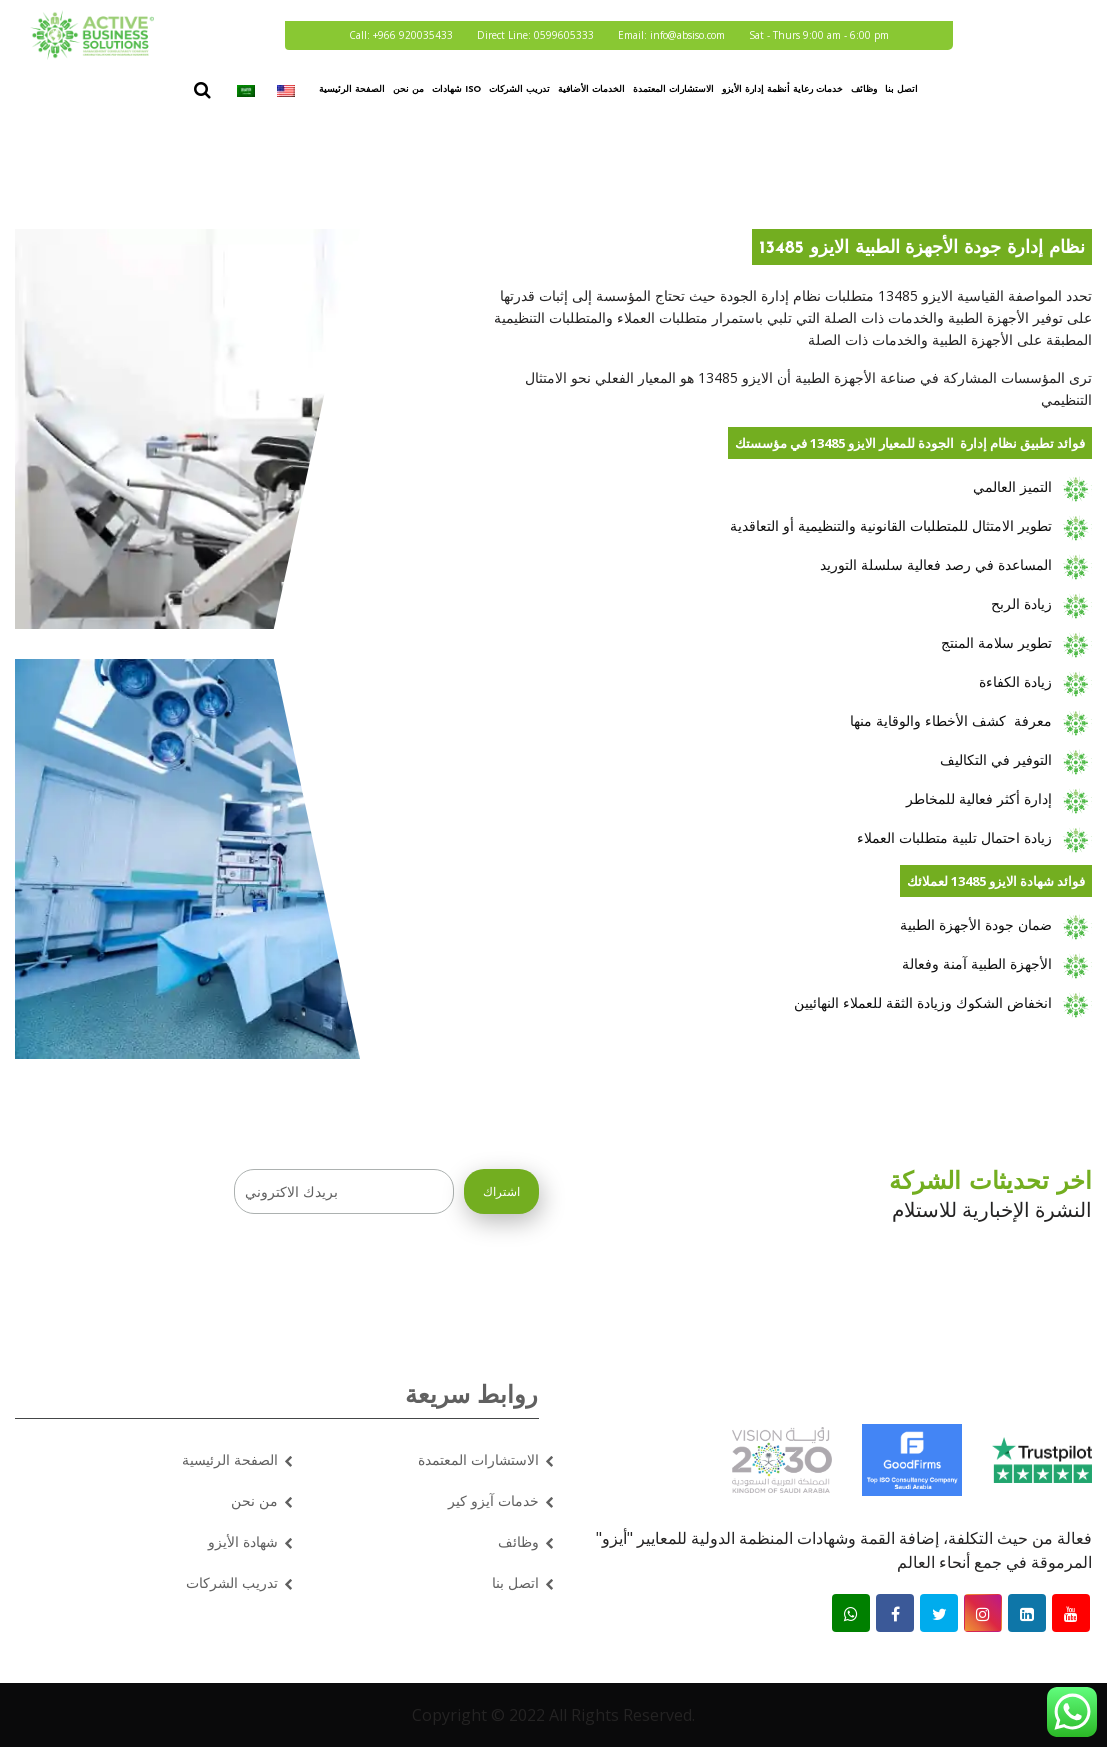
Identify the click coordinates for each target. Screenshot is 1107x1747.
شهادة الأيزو (243, 1541)
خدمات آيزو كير (493, 1500)
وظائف (864, 89)
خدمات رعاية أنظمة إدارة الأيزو (782, 89)
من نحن (408, 89)
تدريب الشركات (519, 89)
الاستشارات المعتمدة (673, 89)
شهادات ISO (456, 89)
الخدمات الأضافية (591, 89)
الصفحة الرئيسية (352, 89)
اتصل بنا (901, 89)
